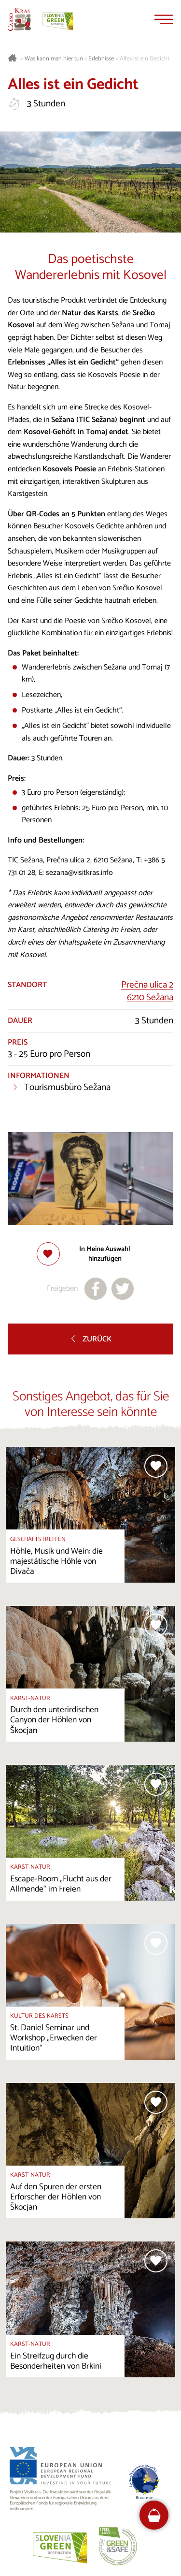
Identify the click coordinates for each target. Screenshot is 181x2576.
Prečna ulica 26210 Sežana (147, 991)
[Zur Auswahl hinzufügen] (91, 1254)
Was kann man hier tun (54, 59)
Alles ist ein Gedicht (144, 59)
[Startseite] (19, 19)
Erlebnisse (101, 59)
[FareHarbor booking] (154, 2515)
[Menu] (163, 19)
